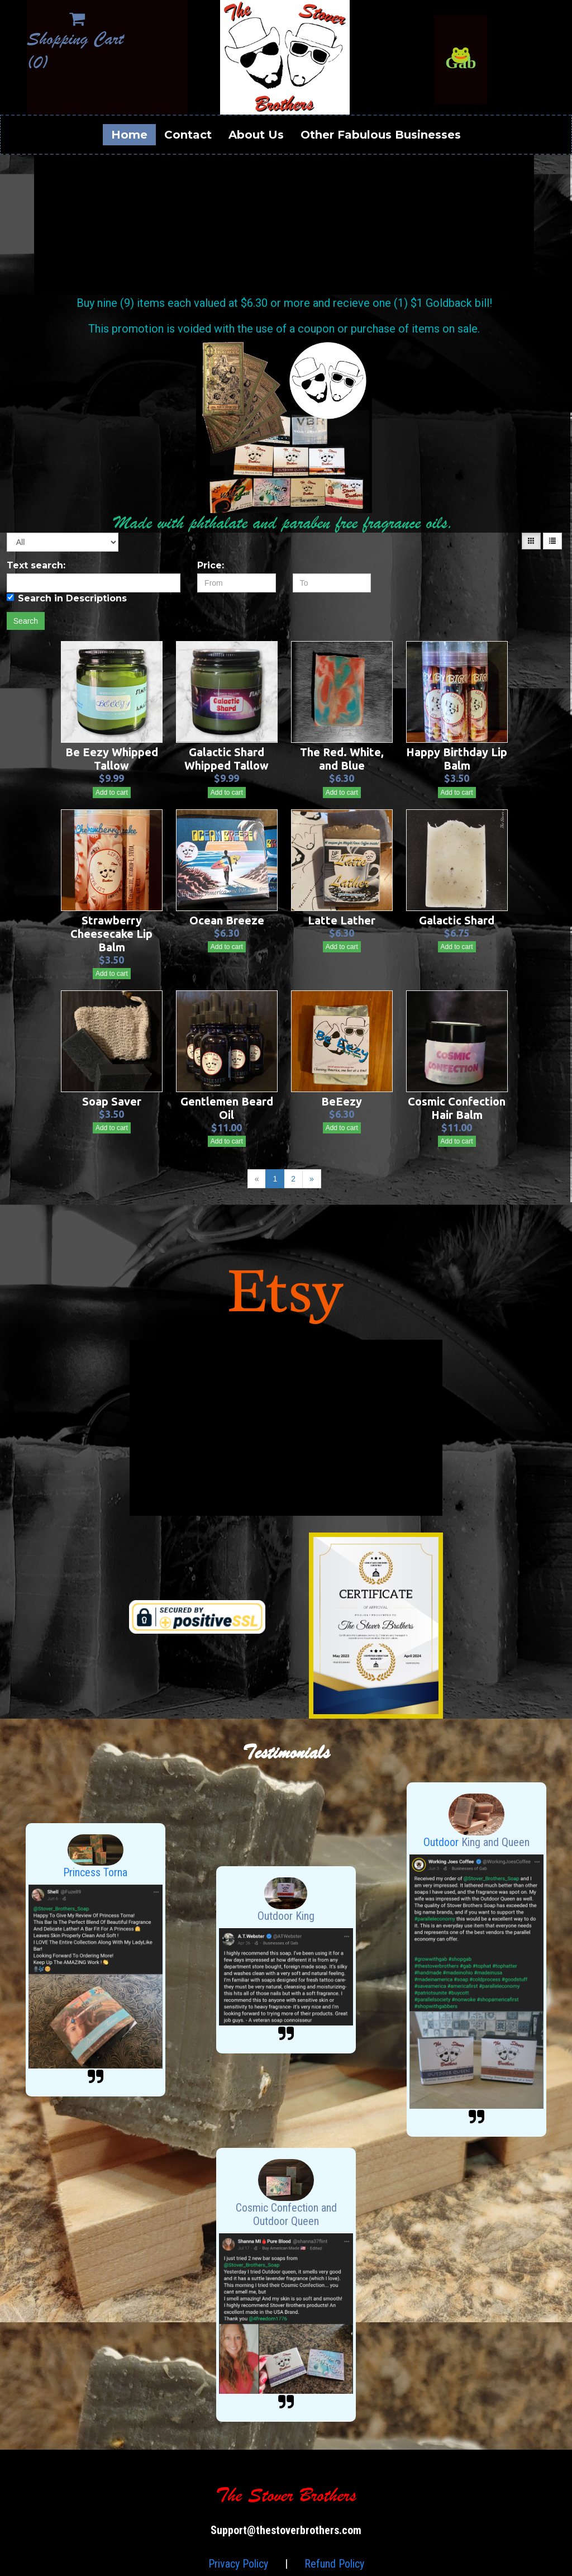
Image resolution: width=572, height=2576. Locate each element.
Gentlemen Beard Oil (226, 1108)
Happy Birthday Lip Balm (456, 759)
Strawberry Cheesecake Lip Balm (111, 933)
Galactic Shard (456, 920)
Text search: (36, 565)
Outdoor (442, 1842)
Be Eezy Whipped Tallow (111, 759)
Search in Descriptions (67, 598)
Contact (188, 134)
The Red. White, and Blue (342, 759)
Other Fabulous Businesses (381, 134)
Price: (210, 565)
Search (25, 620)
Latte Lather (341, 920)
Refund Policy (334, 2563)
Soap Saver (111, 1101)
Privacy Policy (238, 2563)
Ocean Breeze (226, 920)
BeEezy (341, 1101)
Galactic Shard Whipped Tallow (226, 759)
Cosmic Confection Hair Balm (457, 1108)
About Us (256, 134)
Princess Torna (95, 1872)
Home (129, 134)
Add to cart (112, 792)
